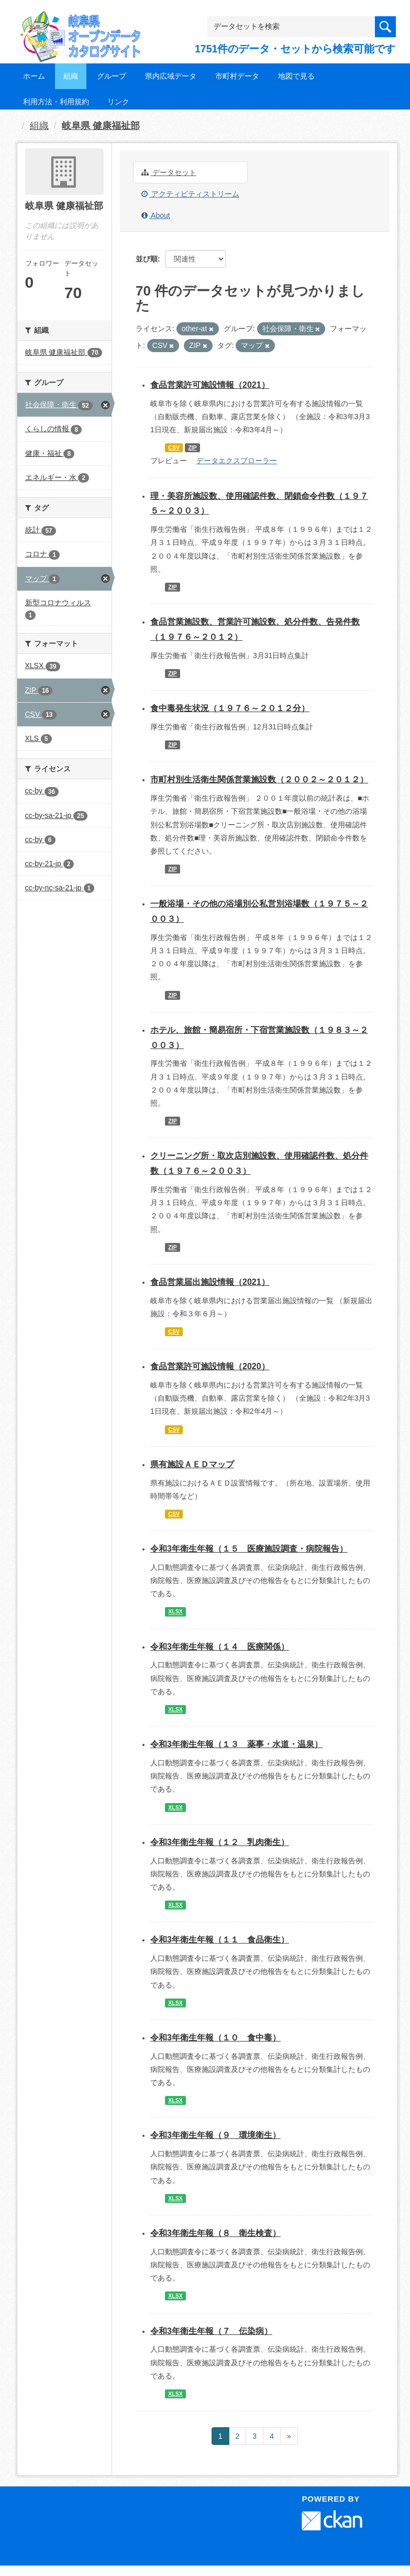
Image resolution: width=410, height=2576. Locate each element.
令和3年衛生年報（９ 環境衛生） (215, 2135)
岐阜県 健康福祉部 (101, 126)
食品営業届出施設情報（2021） (210, 1282)
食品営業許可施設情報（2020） (210, 1366)
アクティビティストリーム (190, 194)
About (155, 215)
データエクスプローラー (236, 460)
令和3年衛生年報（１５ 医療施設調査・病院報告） (249, 1548)
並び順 (147, 259)
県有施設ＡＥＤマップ (192, 1464)
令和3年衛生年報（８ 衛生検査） (215, 2233)
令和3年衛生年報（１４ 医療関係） (219, 1646)
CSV (174, 447)
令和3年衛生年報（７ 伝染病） (211, 2331)
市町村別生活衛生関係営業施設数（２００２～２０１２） (259, 779)
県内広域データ (170, 76)
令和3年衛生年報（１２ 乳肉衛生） (219, 1842)
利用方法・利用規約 (56, 101)
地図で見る (296, 76)
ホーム (34, 76)
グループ (111, 76)
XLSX (175, 1612)
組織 (70, 76)
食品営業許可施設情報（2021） (210, 384)
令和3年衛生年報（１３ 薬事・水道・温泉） (236, 1744)
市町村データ (237, 76)
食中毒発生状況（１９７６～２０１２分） (229, 708)
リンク (118, 101)
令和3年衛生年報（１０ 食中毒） (215, 2037)
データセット (168, 172)
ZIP (192, 447)
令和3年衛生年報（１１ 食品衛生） (219, 1939)
